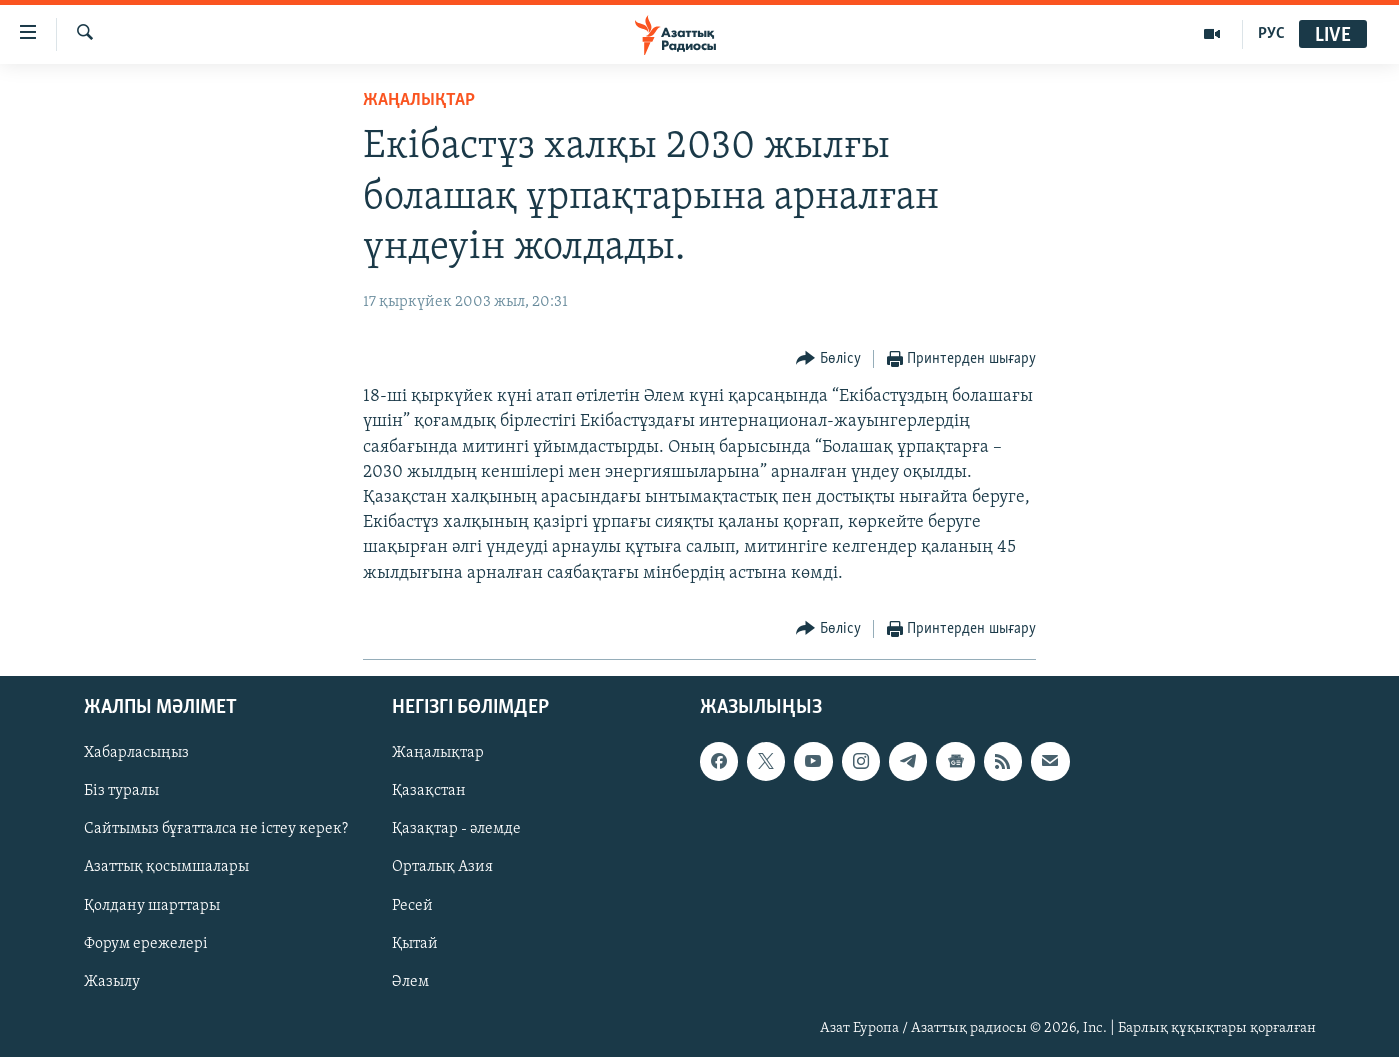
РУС (1271, 34)
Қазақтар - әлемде (456, 829)
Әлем (410, 982)
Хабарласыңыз (136, 753)
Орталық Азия (442, 867)
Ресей (412, 905)
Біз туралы (121, 791)
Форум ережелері (146, 943)
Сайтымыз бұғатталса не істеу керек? (216, 829)
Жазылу (112, 982)
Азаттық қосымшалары (166, 867)
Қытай (415, 943)
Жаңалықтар (438, 753)
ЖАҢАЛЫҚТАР (419, 100)
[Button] (828, 359)
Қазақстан (429, 791)
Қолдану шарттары (152, 905)
